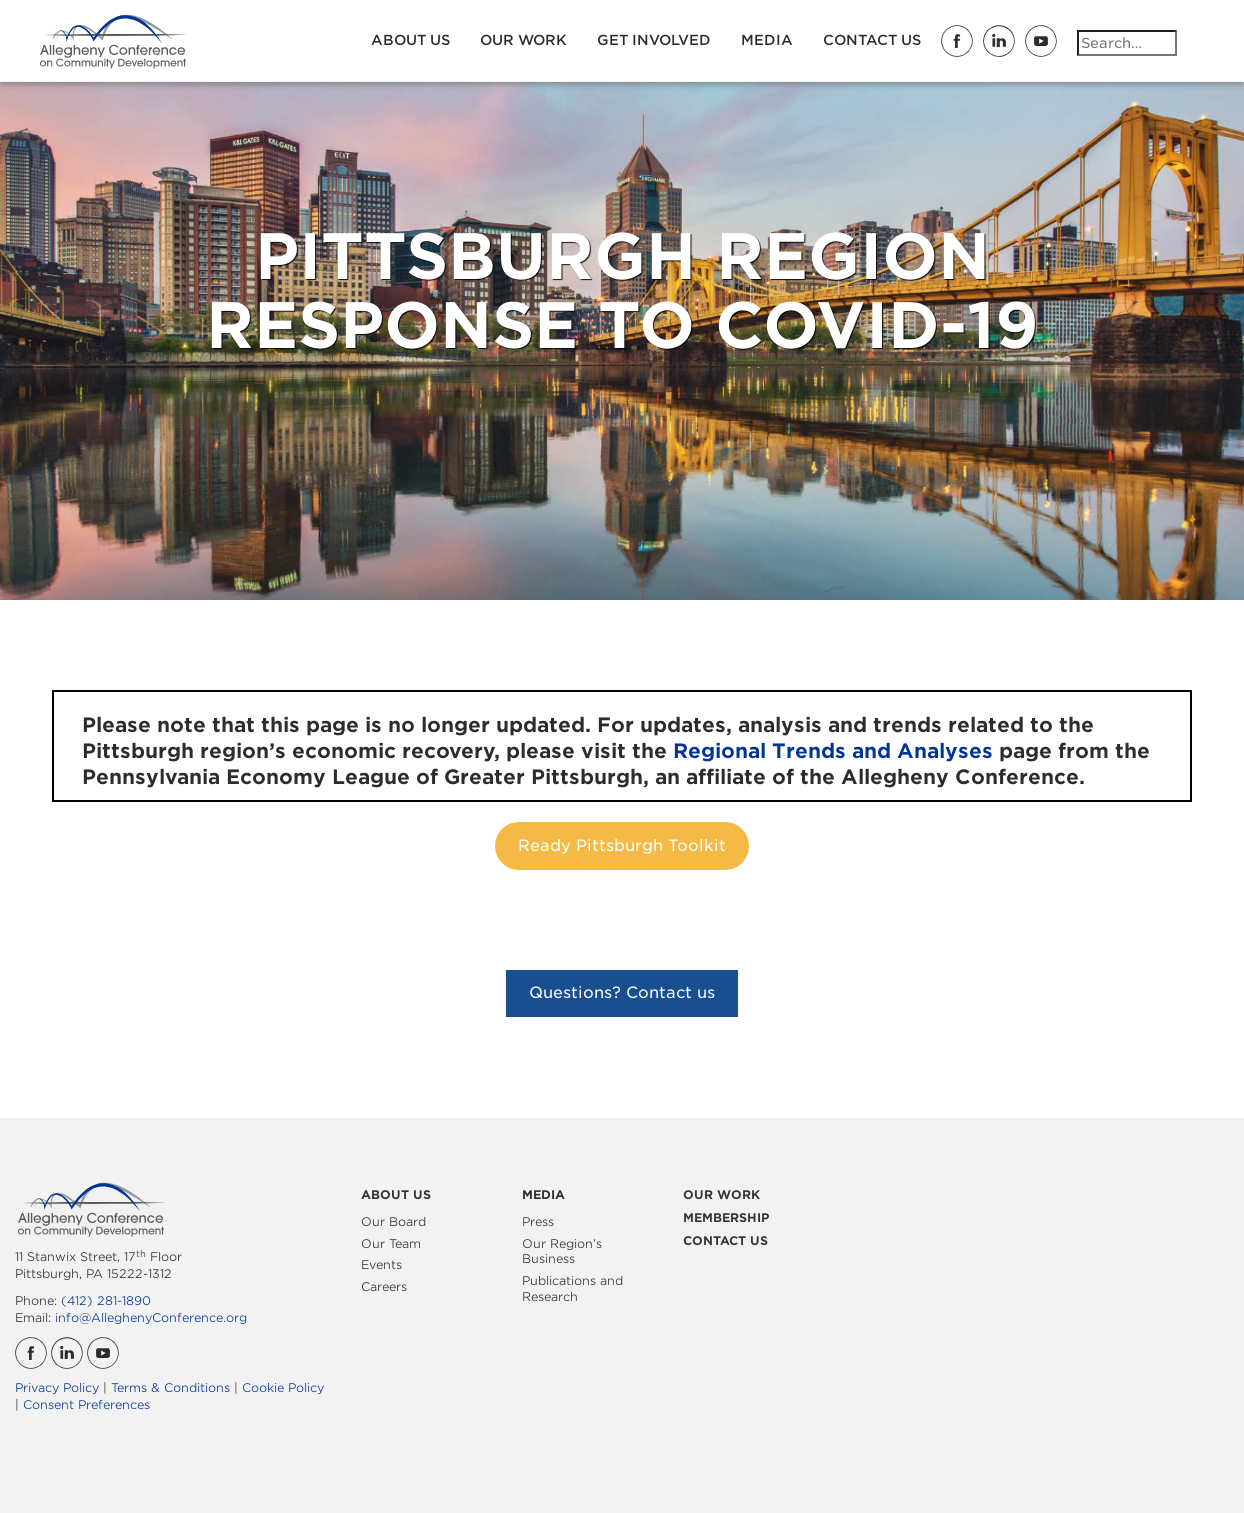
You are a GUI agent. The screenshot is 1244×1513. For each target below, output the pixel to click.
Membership (726, 1217)
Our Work (523, 40)
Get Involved (654, 40)
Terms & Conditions (170, 1387)
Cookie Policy (283, 1387)
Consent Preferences (86, 1404)
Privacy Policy (57, 1387)
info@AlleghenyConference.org (151, 1317)
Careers (384, 1286)
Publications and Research (572, 1288)
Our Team (391, 1243)
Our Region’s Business (562, 1251)
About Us (410, 40)
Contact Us (872, 40)
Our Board (393, 1221)
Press (538, 1221)
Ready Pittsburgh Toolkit (622, 845)
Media (767, 40)
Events (381, 1264)
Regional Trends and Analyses (833, 751)
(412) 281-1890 (106, 1300)
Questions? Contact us (622, 992)
